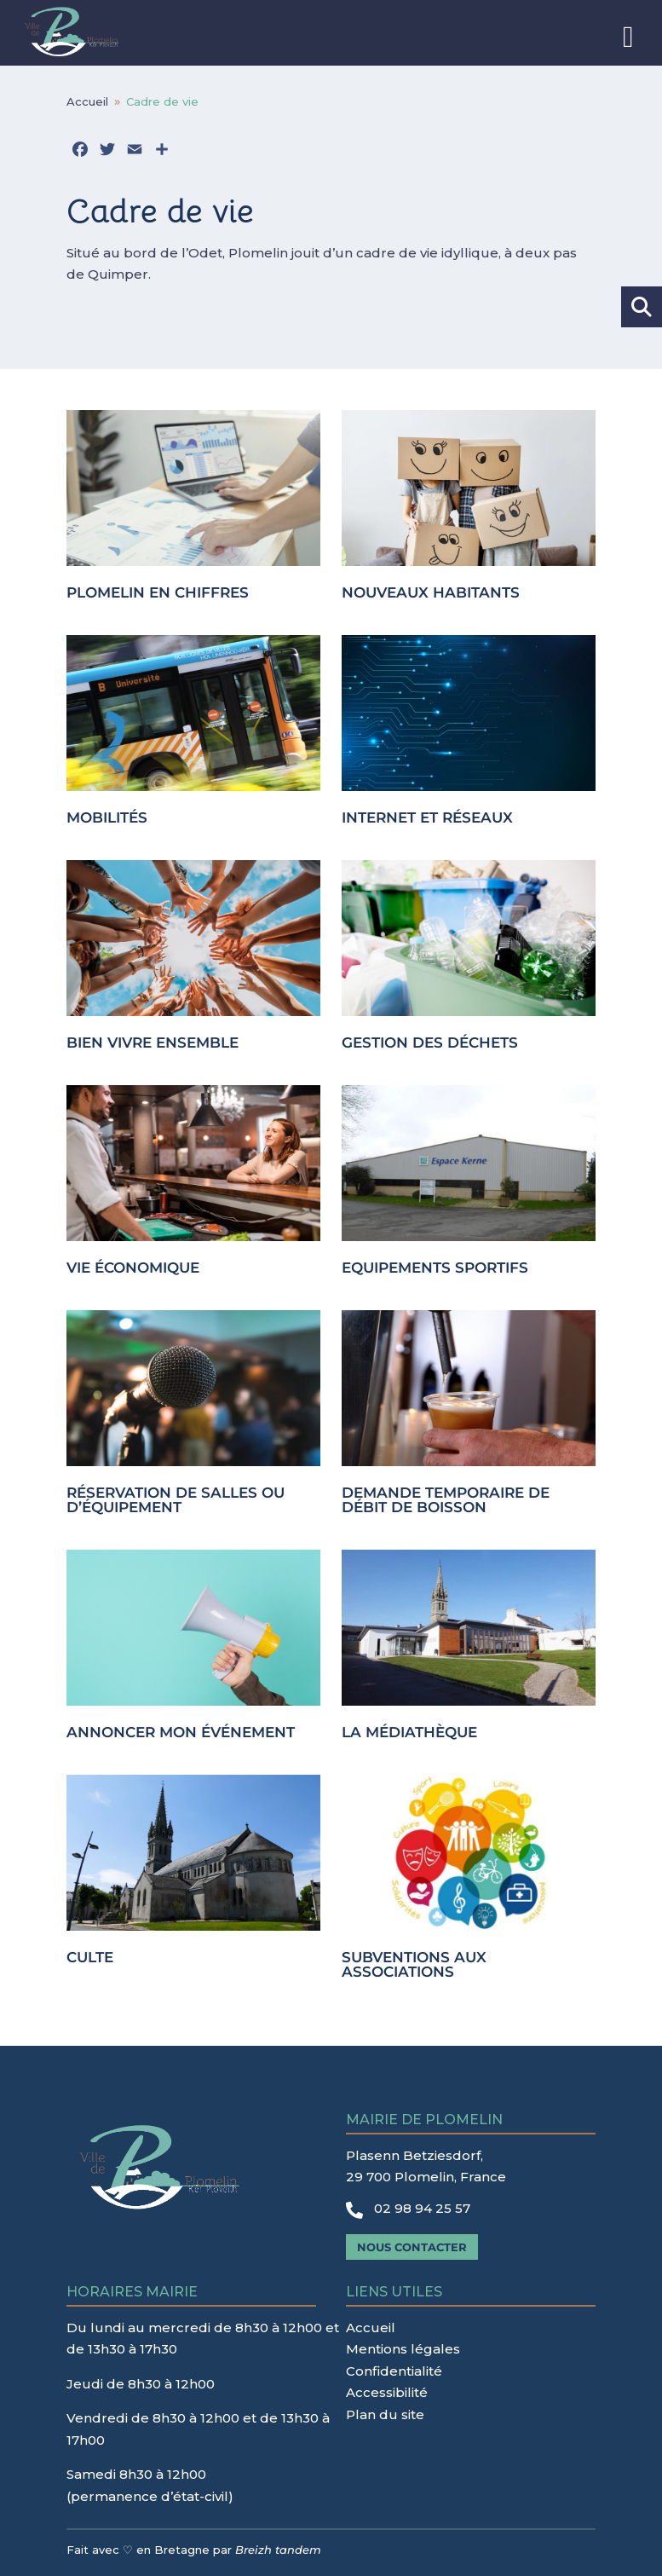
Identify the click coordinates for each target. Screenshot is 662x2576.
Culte (89, 1957)
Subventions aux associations (414, 1964)
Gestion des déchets (430, 1042)
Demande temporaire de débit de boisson (446, 1500)
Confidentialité (394, 2371)
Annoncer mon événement (180, 1732)
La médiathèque (409, 1732)
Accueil (370, 2327)
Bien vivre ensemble (152, 1042)
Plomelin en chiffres (157, 592)
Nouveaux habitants (431, 592)
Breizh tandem (278, 2549)
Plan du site (385, 2414)
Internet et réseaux (427, 817)
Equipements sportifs (435, 1267)
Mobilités (106, 817)
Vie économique (132, 1267)
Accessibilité (387, 2392)
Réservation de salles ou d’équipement (175, 1500)
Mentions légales (403, 2349)
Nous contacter (412, 2247)
